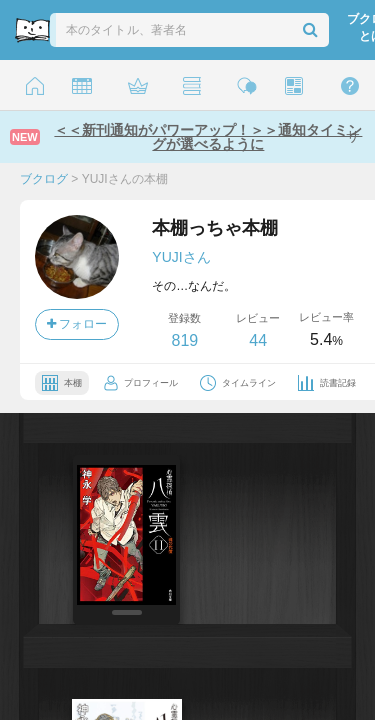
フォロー (77, 324)
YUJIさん (181, 257)
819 (184, 340)
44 (258, 340)
